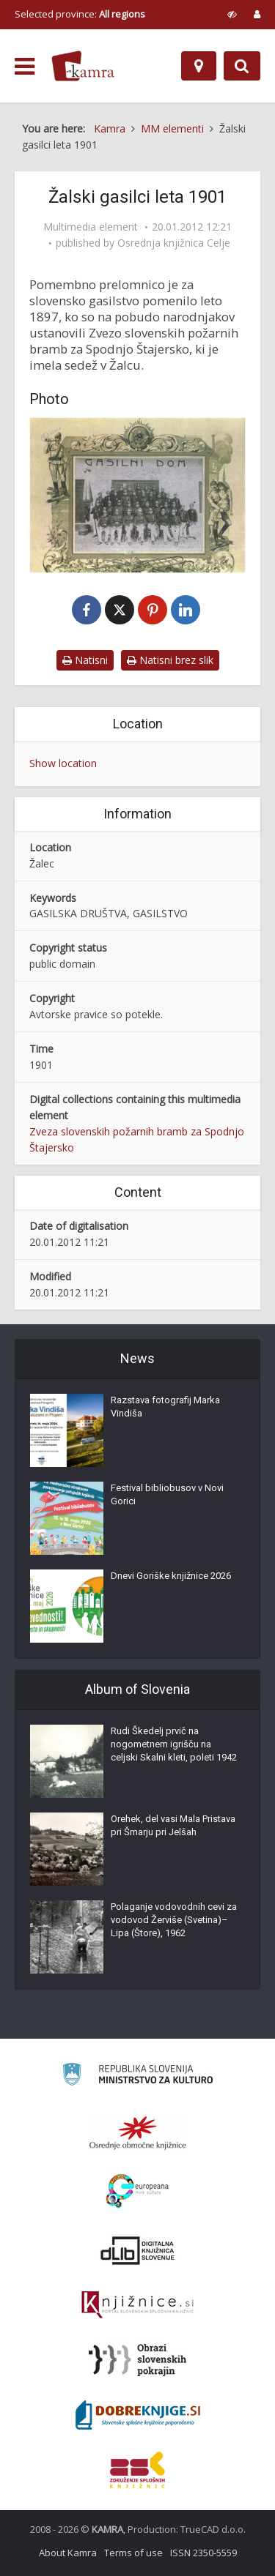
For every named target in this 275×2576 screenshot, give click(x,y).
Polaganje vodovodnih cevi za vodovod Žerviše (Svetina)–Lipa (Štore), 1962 (174, 1919)
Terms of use (133, 2552)
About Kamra (68, 2552)
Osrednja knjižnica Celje (173, 243)
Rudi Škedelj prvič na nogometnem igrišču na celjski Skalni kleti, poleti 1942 (174, 1744)
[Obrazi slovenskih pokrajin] (137, 2360)
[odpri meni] (24, 66)
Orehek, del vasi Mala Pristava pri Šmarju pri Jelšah (173, 1825)
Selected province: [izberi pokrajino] (80, 13)
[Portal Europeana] (137, 2191)
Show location (63, 763)
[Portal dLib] (138, 2250)
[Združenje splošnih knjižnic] (137, 2470)
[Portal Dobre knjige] (138, 2415)
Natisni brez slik (170, 660)
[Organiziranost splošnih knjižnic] (138, 2132)
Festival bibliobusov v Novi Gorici (167, 1494)
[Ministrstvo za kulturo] (137, 2076)
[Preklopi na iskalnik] (242, 66)
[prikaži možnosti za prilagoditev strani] (232, 13)
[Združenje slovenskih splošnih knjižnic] (137, 2305)
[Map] (198, 66)
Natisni (85, 660)
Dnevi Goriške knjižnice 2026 (171, 1575)
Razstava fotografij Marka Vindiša (165, 1407)
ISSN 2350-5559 (203, 2552)
